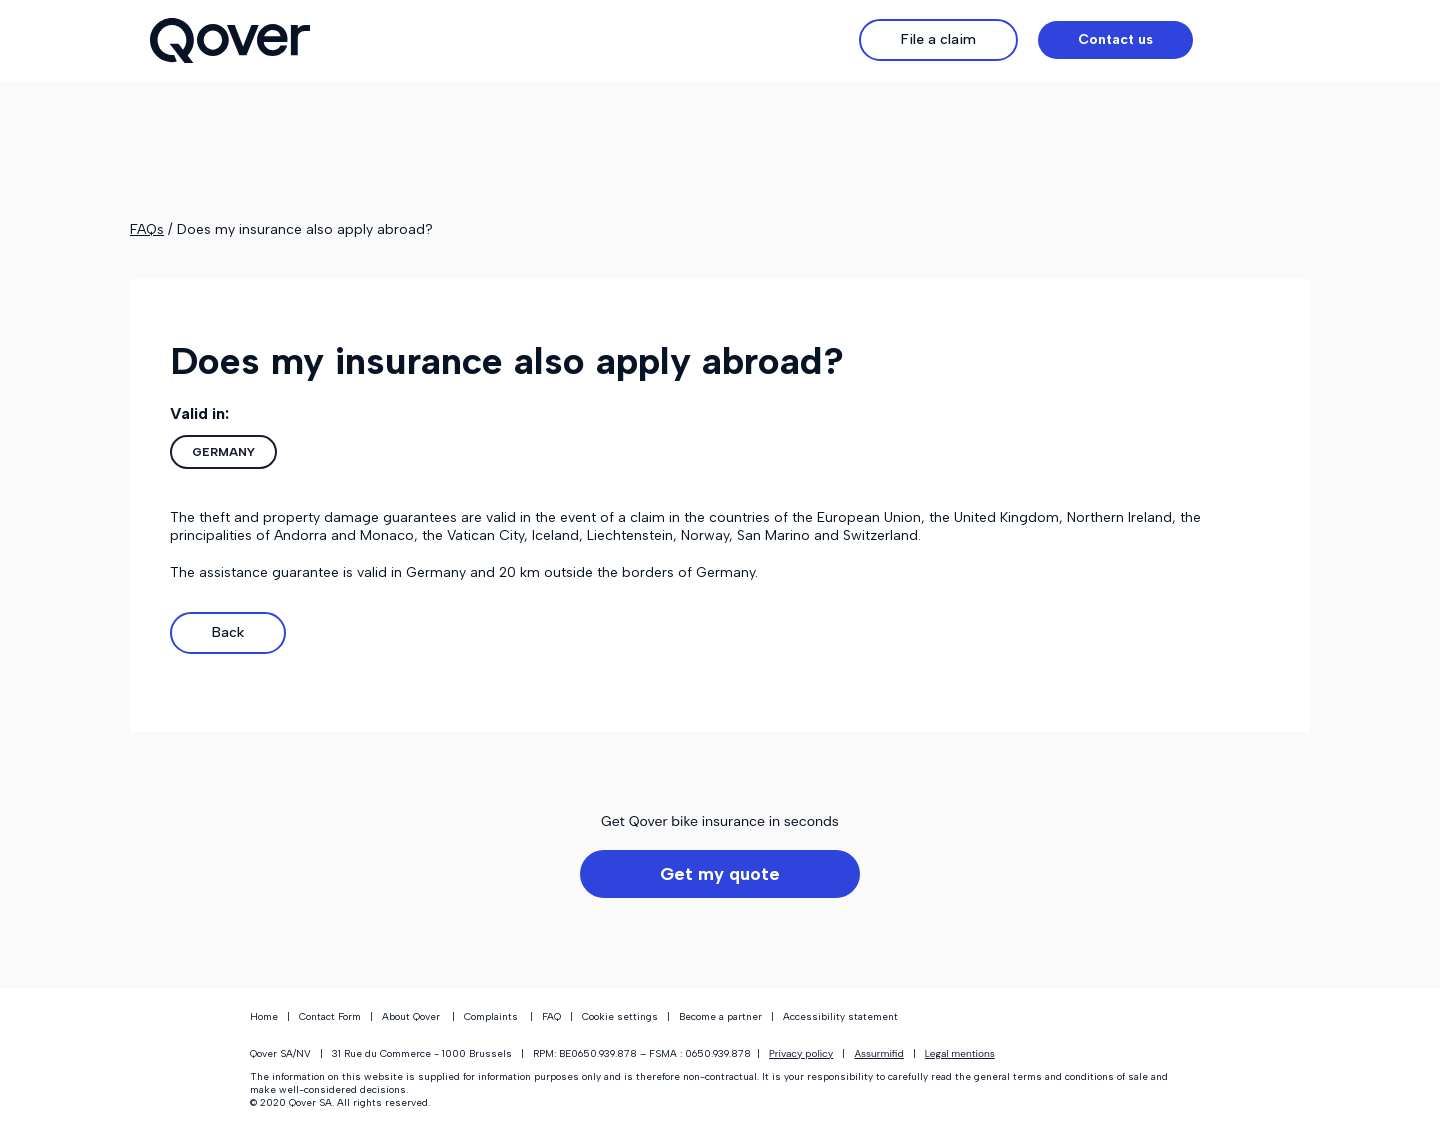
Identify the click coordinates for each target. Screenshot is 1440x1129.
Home (264, 1016)
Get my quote (720, 874)
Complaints (491, 1016)
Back (228, 632)
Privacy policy (801, 1053)
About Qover (411, 1016)
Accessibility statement (840, 1016)
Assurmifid (878, 1053)
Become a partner (720, 1016)
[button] (1251, 40)
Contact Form (330, 1016)
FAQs (147, 229)
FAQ (551, 1016)
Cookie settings (618, 1016)
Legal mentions (960, 1053)
